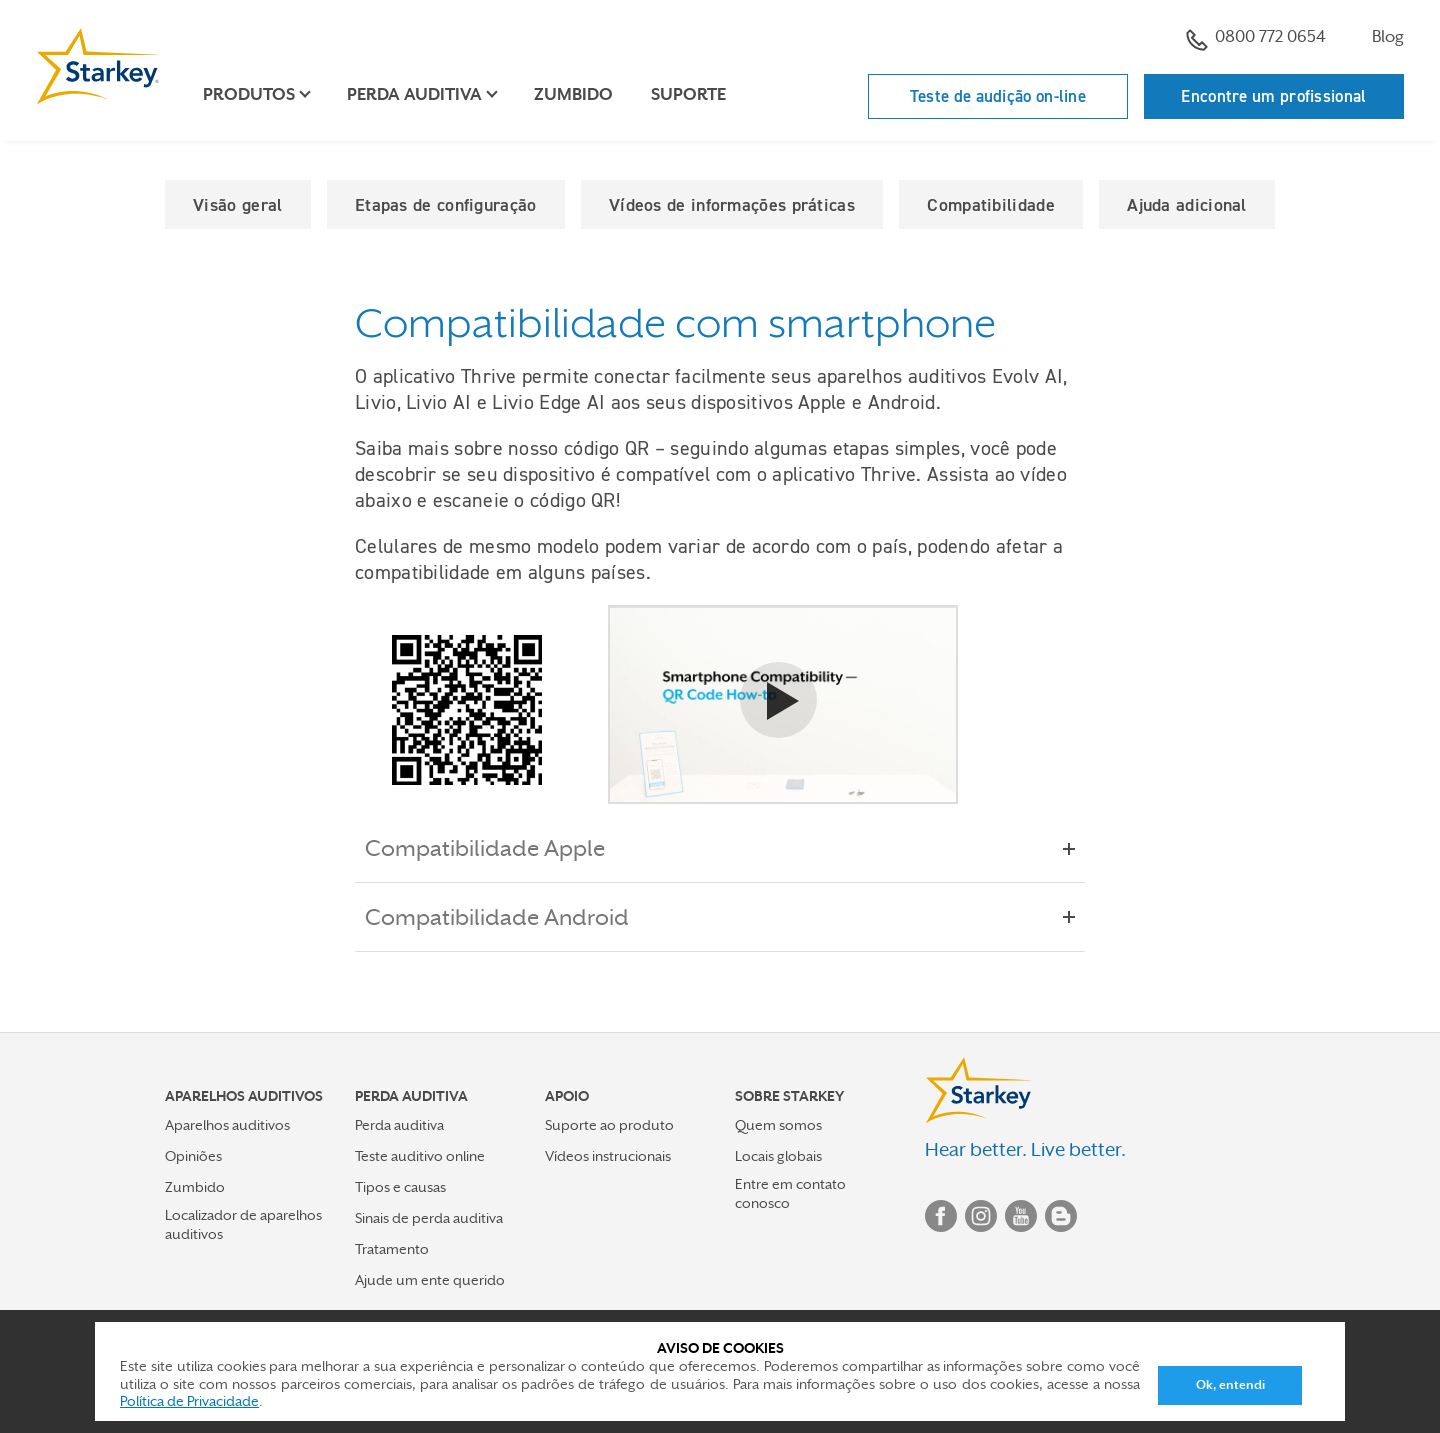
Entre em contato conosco (790, 1193)
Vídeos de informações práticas (732, 204)
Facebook (941, 1216)
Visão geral (237, 204)
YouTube (1021, 1216)
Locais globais (778, 1156)
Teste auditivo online (420, 1156)
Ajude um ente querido (430, 1280)
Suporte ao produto (609, 1125)
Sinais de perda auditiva (429, 1218)
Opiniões (193, 1156)
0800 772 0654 (1256, 39)
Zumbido (573, 94)
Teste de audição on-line (998, 96)
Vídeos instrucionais (608, 1156)
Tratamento (392, 1249)
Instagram (981, 1216)
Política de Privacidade (189, 1401)
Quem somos (778, 1125)
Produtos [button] (249, 94)
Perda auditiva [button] (414, 94)
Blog (1388, 36)
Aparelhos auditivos (227, 1125)
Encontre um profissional (1273, 96)
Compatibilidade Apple (499, 848)
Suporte (688, 94)
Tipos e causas (400, 1187)
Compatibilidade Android (511, 917)
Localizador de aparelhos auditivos (243, 1224)
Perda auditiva (399, 1125)
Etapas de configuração (446, 204)
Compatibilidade (991, 204)
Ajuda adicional (1187, 204)
